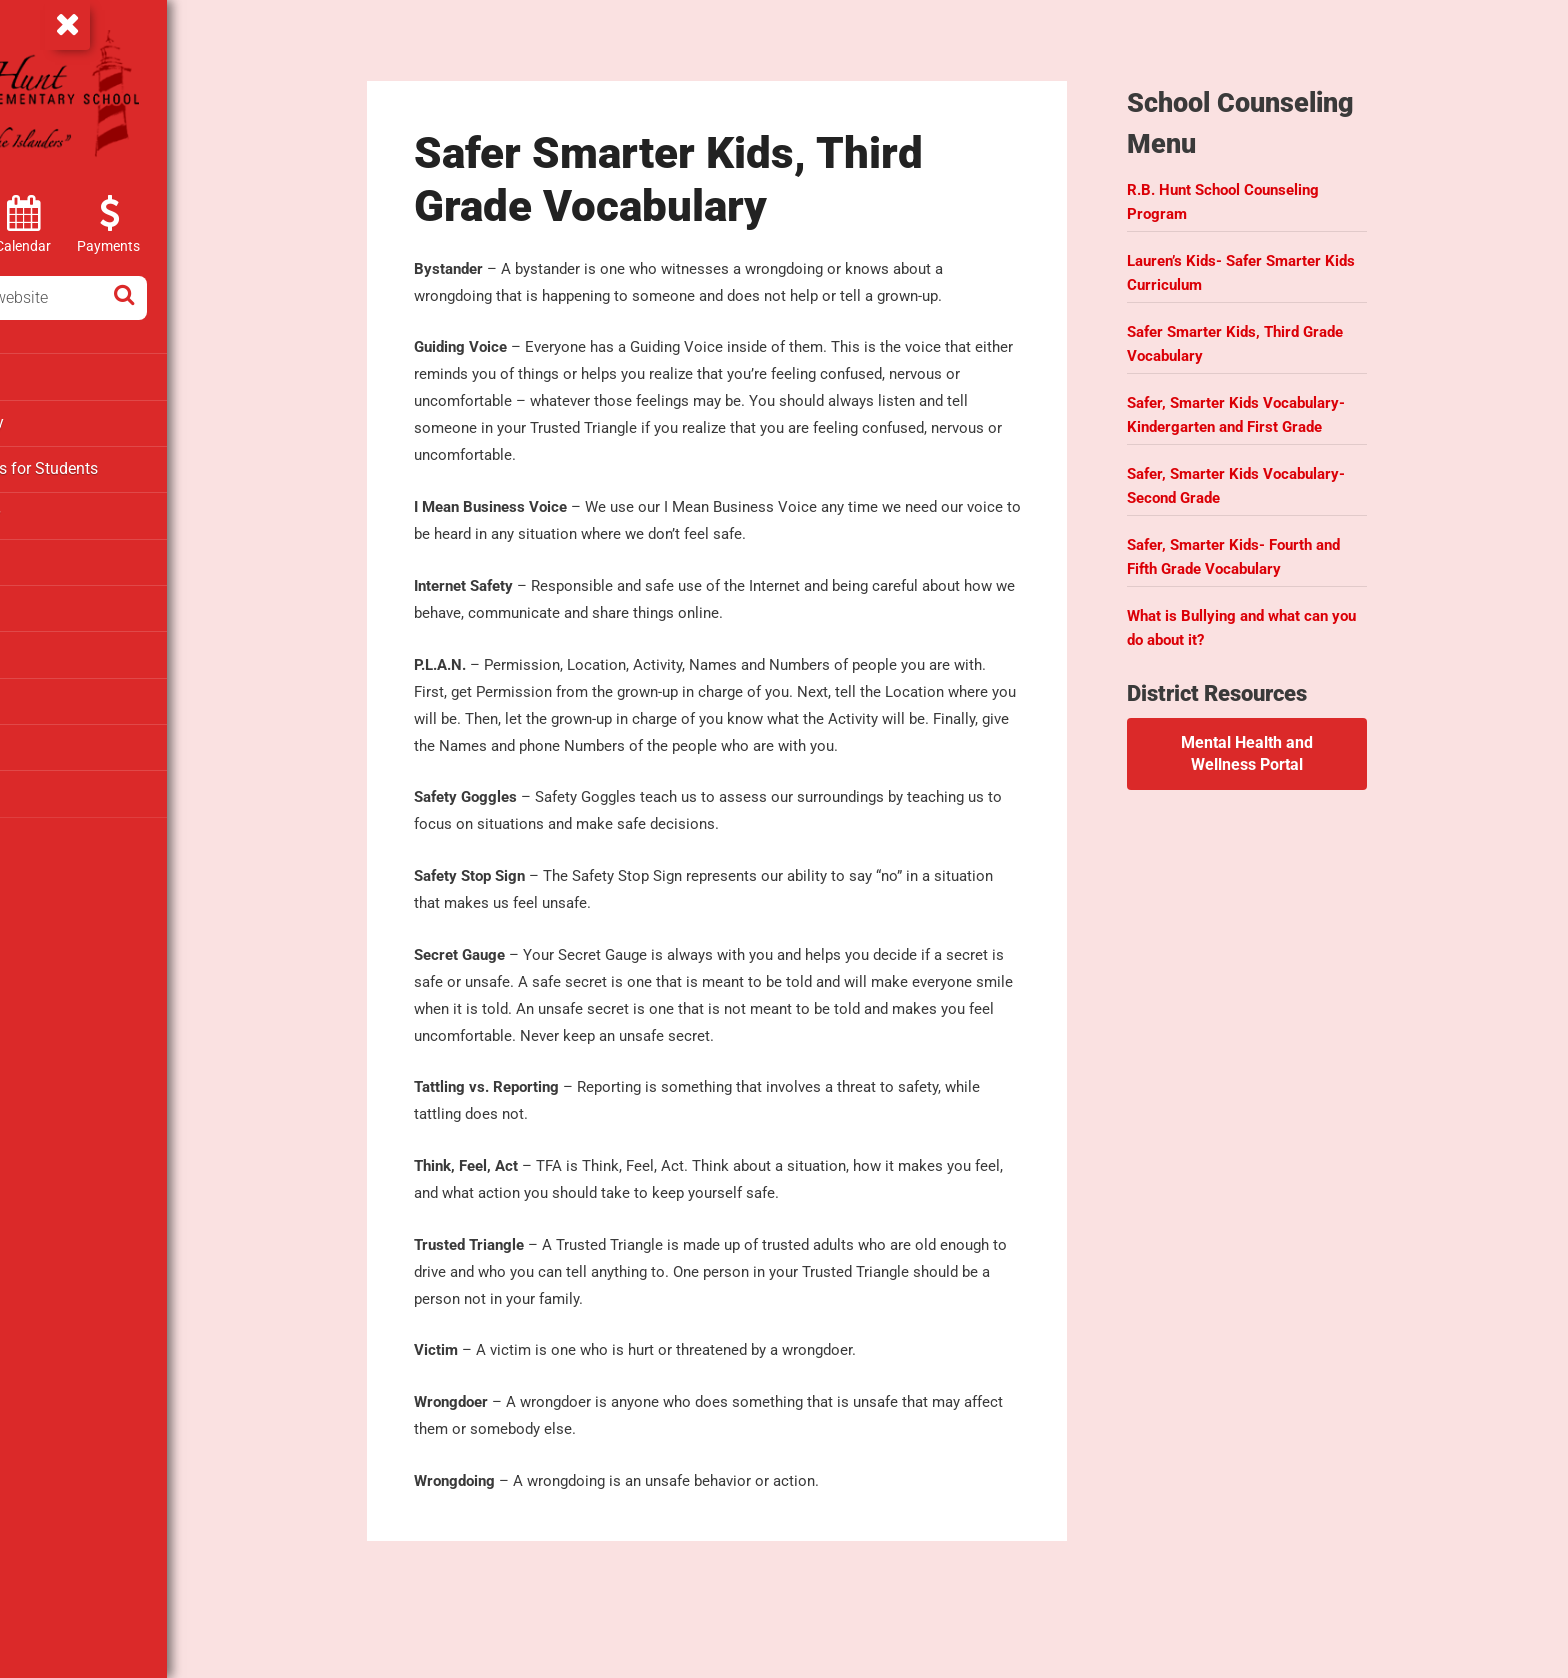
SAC (34, 690)
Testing (44, 780)
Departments (63, 375)
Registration (60, 645)
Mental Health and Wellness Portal (1304, 734)
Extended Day (65, 420)
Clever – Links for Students (111, 465)
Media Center (64, 510)
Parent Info (56, 555)
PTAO (38, 600)
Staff (36, 735)
